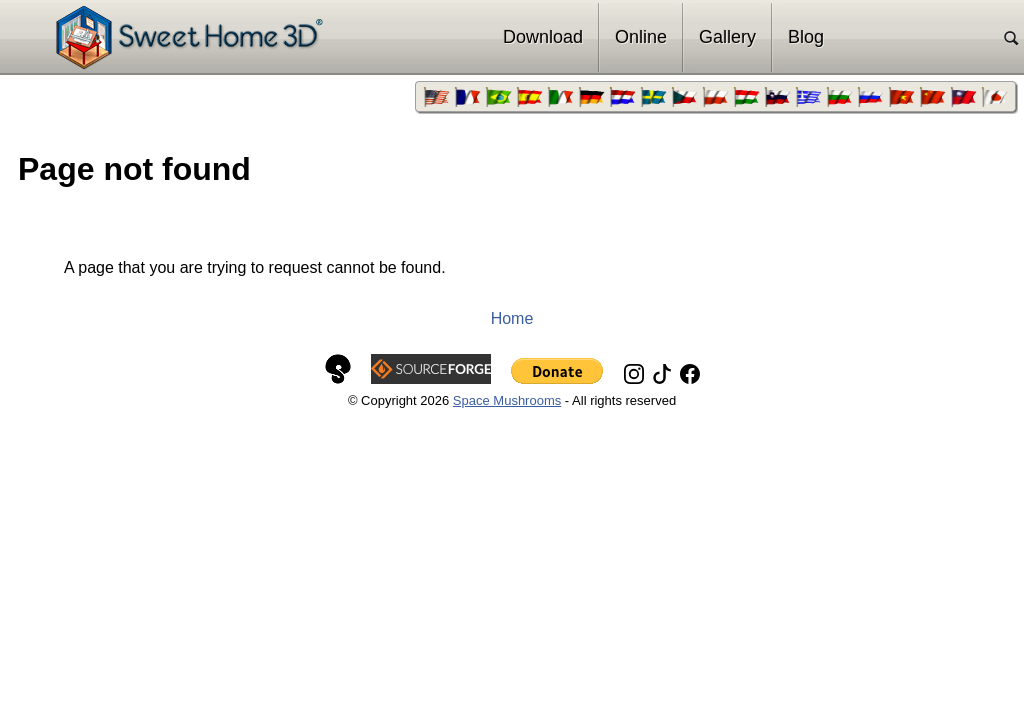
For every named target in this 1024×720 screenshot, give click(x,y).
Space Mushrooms (507, 400)
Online (641, 37)
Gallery (727, 37)
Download (543, 37)
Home (512, 318)
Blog (806, 37)
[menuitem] (436, 97)
